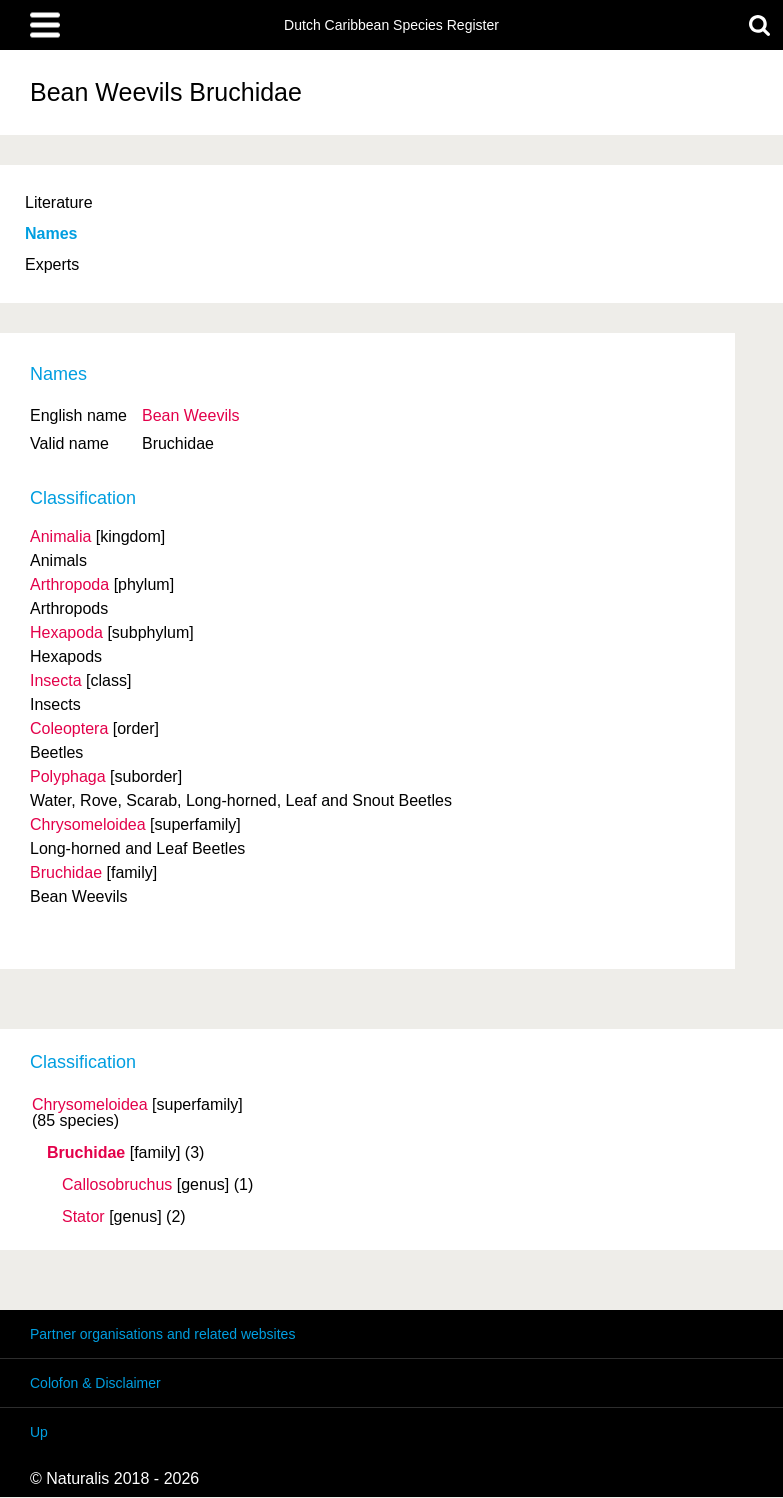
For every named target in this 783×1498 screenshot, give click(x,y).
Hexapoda (66, 632)
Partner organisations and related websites (162, 1334)
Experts (52, 264)
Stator (83, 1217)
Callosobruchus (117, 1185)
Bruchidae (86, 1153)
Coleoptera (69, 728)
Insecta (56, 680)
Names (51, 233)
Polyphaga (68, 776)
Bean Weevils (191, 415)
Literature (59, 202)
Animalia (60, 536)
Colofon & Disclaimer (95, 1383)
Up (39, 1432)
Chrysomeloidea (90, 1105)
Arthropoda (69, 584)
